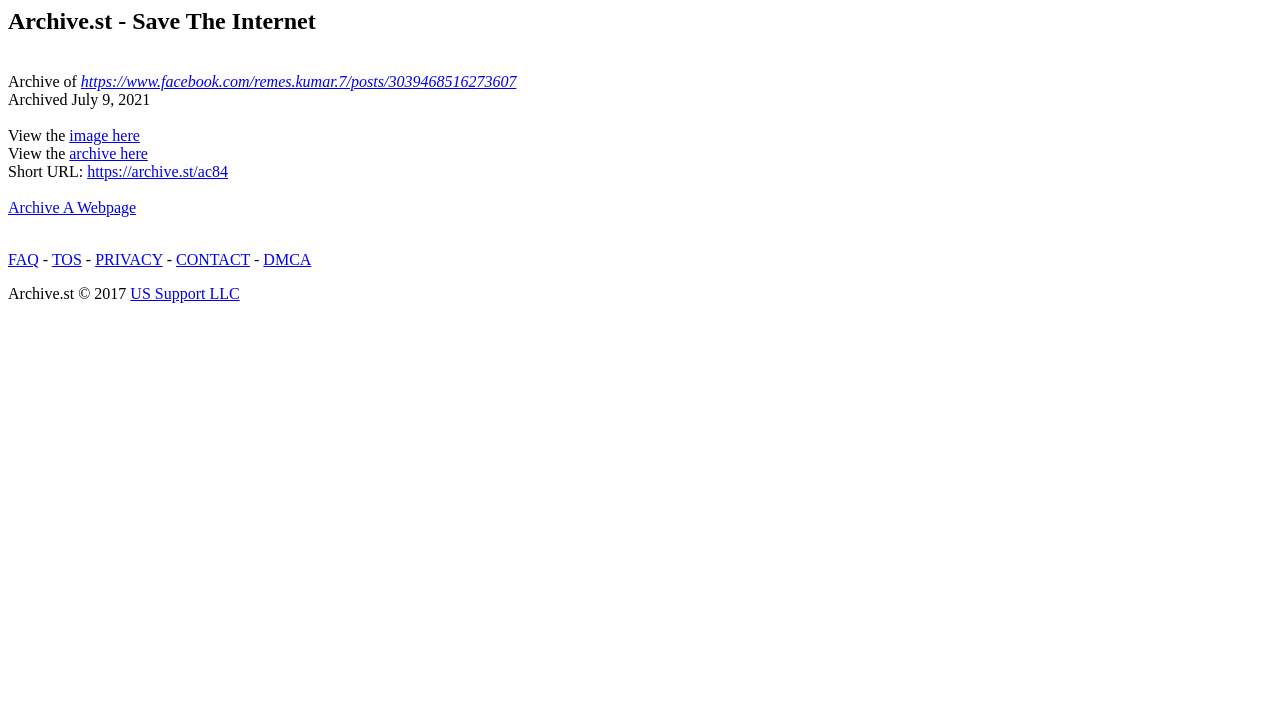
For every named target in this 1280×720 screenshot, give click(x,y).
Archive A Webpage (72, 207)
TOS (67, 259)
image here (104, 135)
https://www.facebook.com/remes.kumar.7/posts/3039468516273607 (299, 81)
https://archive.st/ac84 (157, 171)
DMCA (287, 259)
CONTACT (213, 259)
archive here (108, 153)
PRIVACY (129, 259)
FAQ (23, 259)
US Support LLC (184, 293)
